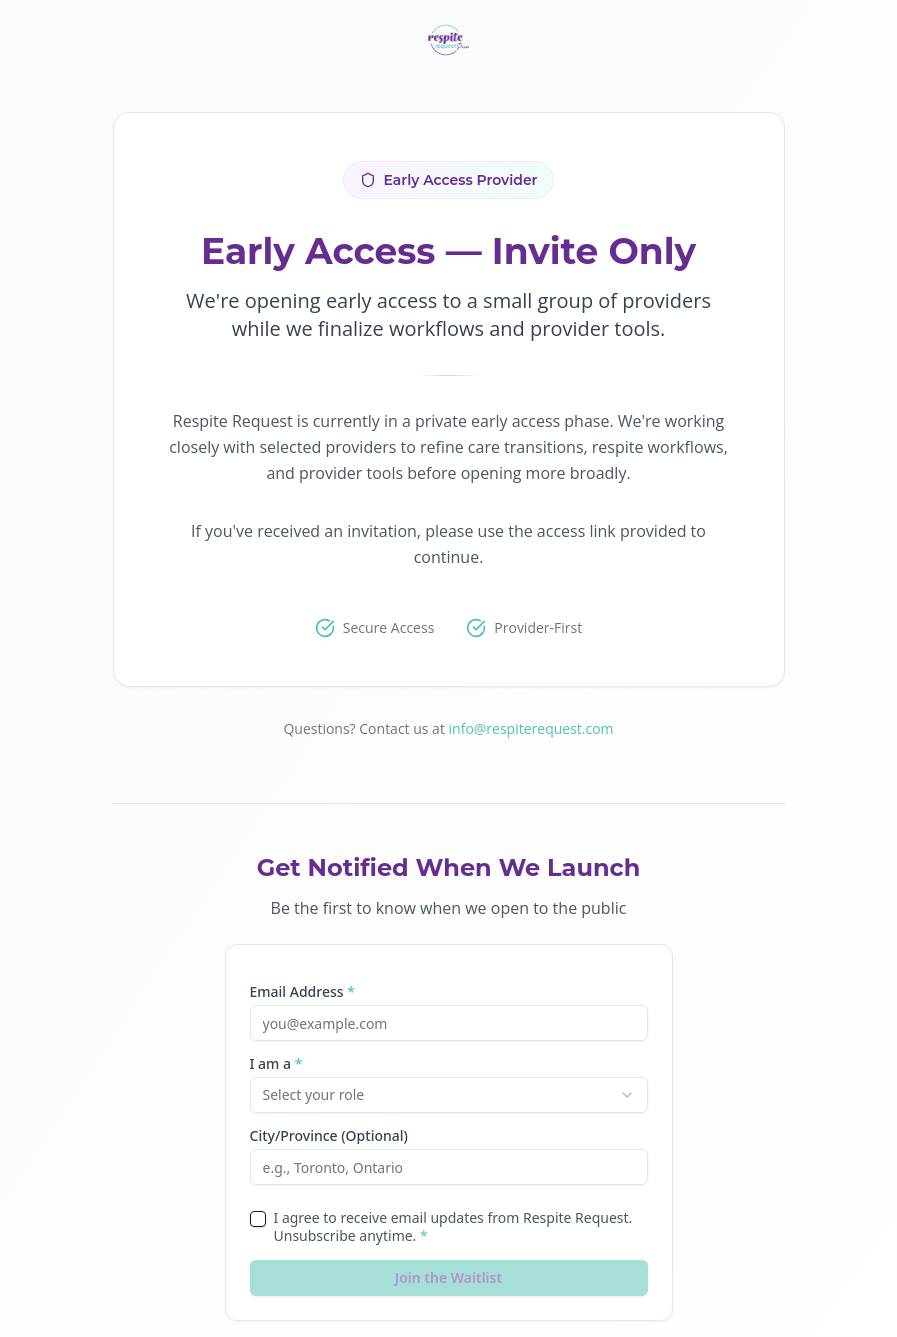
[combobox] (449, 1095)
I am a (276, 1064)
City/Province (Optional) (329, 1136)
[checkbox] (258, 1219)
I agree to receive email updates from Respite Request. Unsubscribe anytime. (453, 1226)
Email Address (302, 992)
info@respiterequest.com (531, 728)
